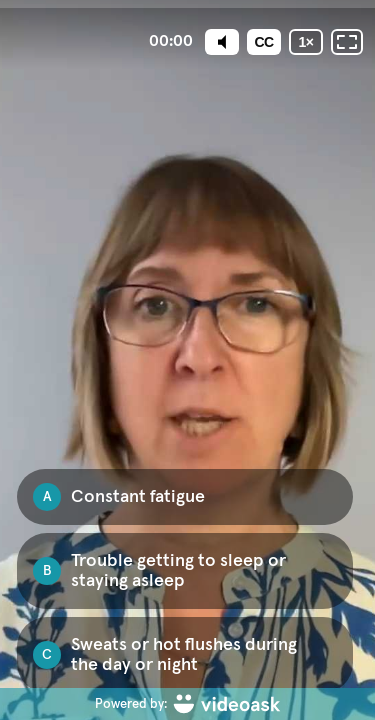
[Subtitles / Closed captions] (264, 42)
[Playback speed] (306, 42)
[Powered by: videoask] (187, 704)
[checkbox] (185, 497)
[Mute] (222, 42)
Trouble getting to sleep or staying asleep (178, 571)
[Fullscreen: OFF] (347, 42)
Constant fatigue (138, 497)
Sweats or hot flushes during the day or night (184, 655)
